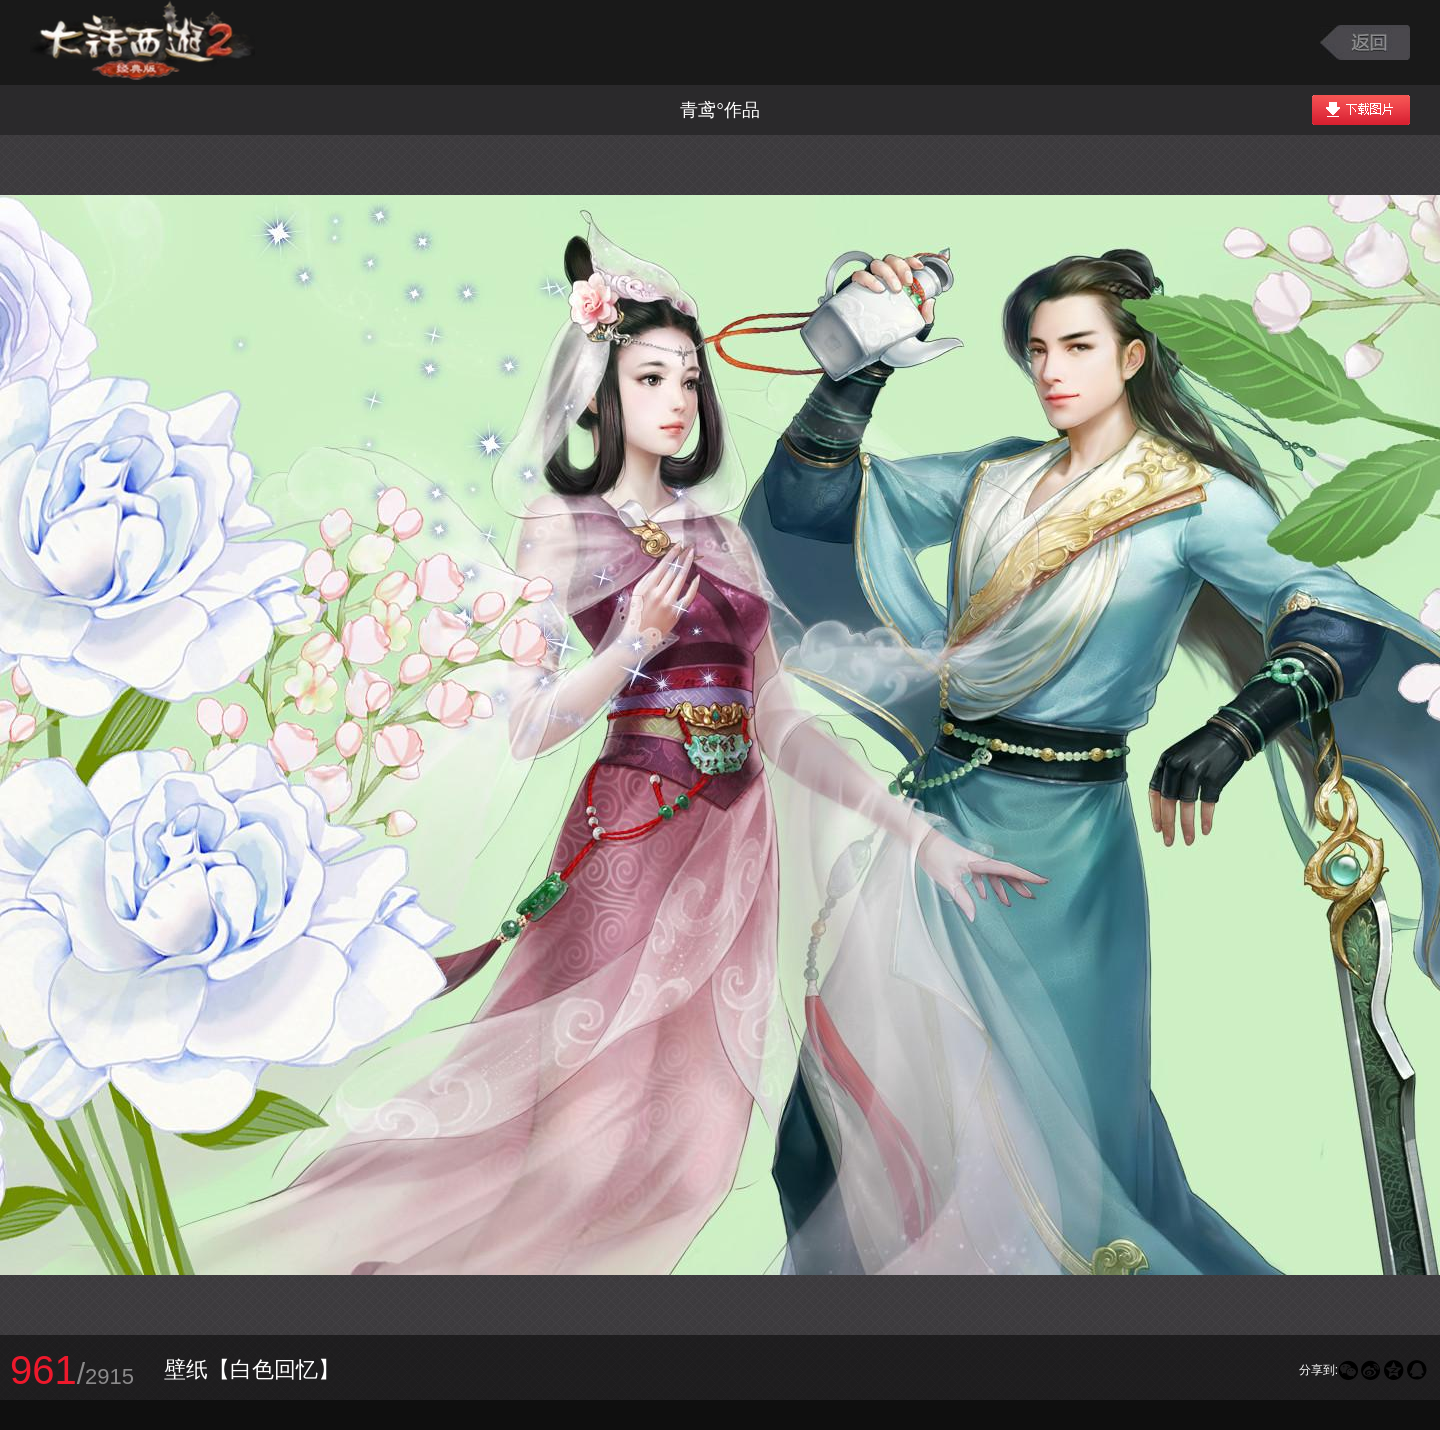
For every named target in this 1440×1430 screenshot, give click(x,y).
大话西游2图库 (142, 42)
